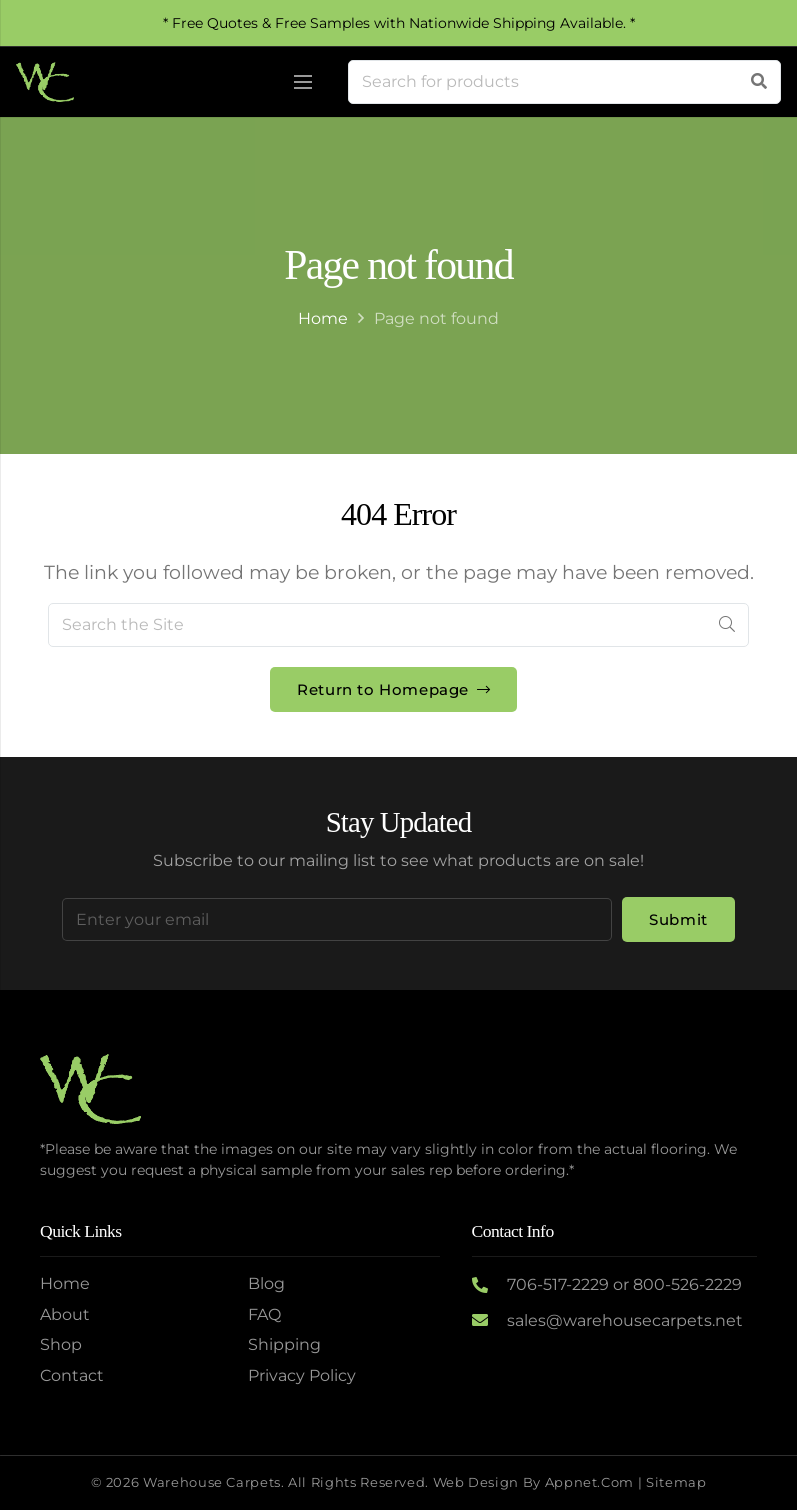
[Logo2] (45, 82)
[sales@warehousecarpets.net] (490, 1321)
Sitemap (676, 1482)
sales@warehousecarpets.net (625, 1320)
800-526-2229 (687, 1284)
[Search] (759, 82)
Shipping (284, 1344)
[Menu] (303, 82)
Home (323, 318)
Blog (266, 1283)
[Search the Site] (398, 625)
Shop (61, 1344)
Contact (72, 1375)
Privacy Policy (302, 1375)
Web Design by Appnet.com (533, 1482)
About (65, 1314)
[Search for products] (564, 82)
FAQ (264, 1314)
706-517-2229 (558, 1284)
